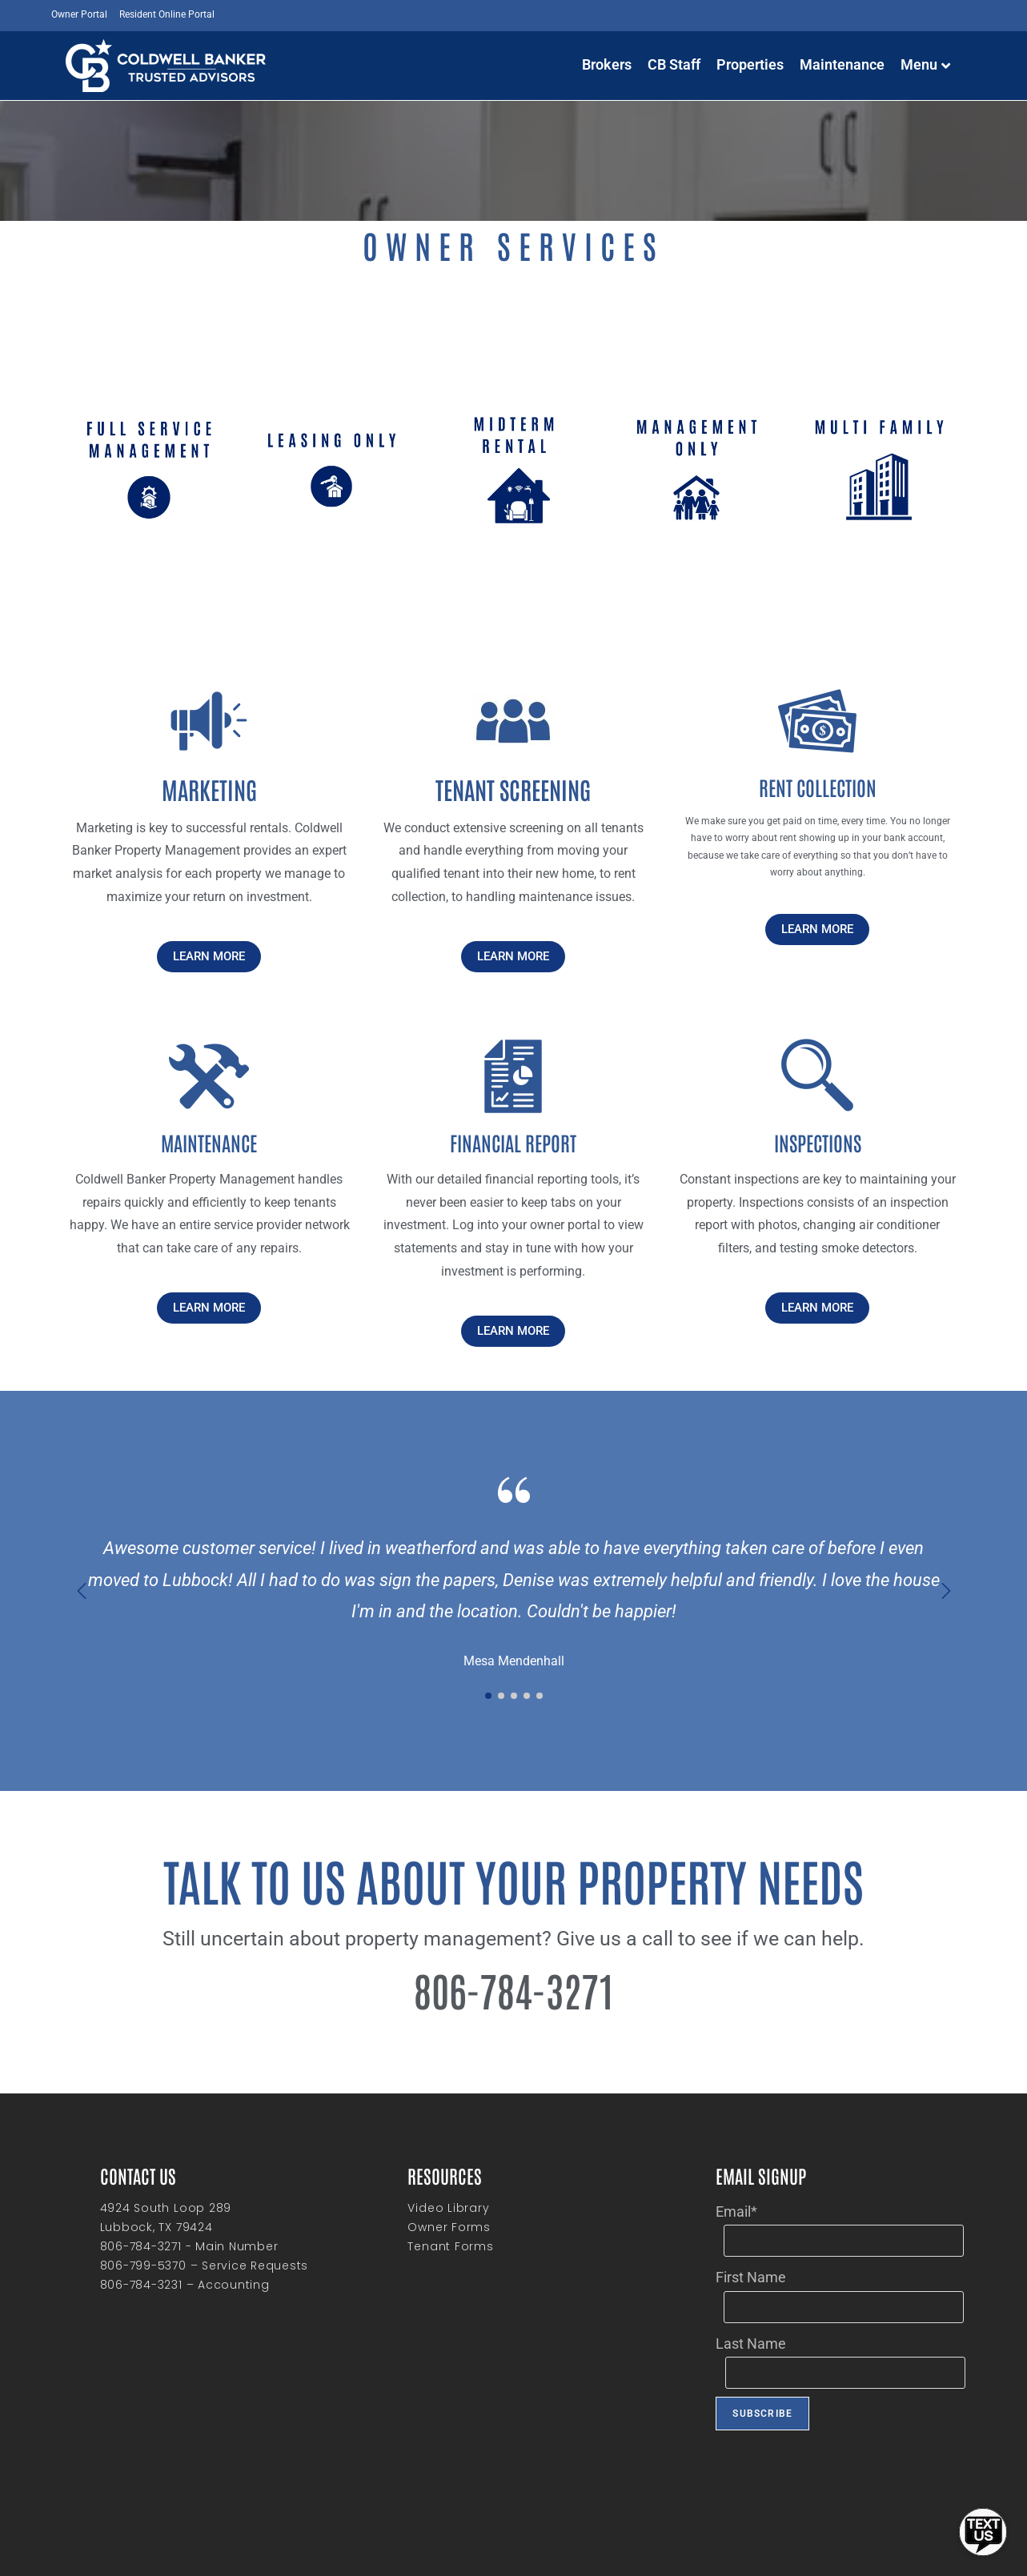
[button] (946, 1591)
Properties (750, 64)
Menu (925, 64)
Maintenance (842, 64)
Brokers (607, 64)
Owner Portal (79, 14)
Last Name (751, 2343)
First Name (751, 2277)
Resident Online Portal (167, 14)
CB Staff (674, 64)
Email (736, 2211)
